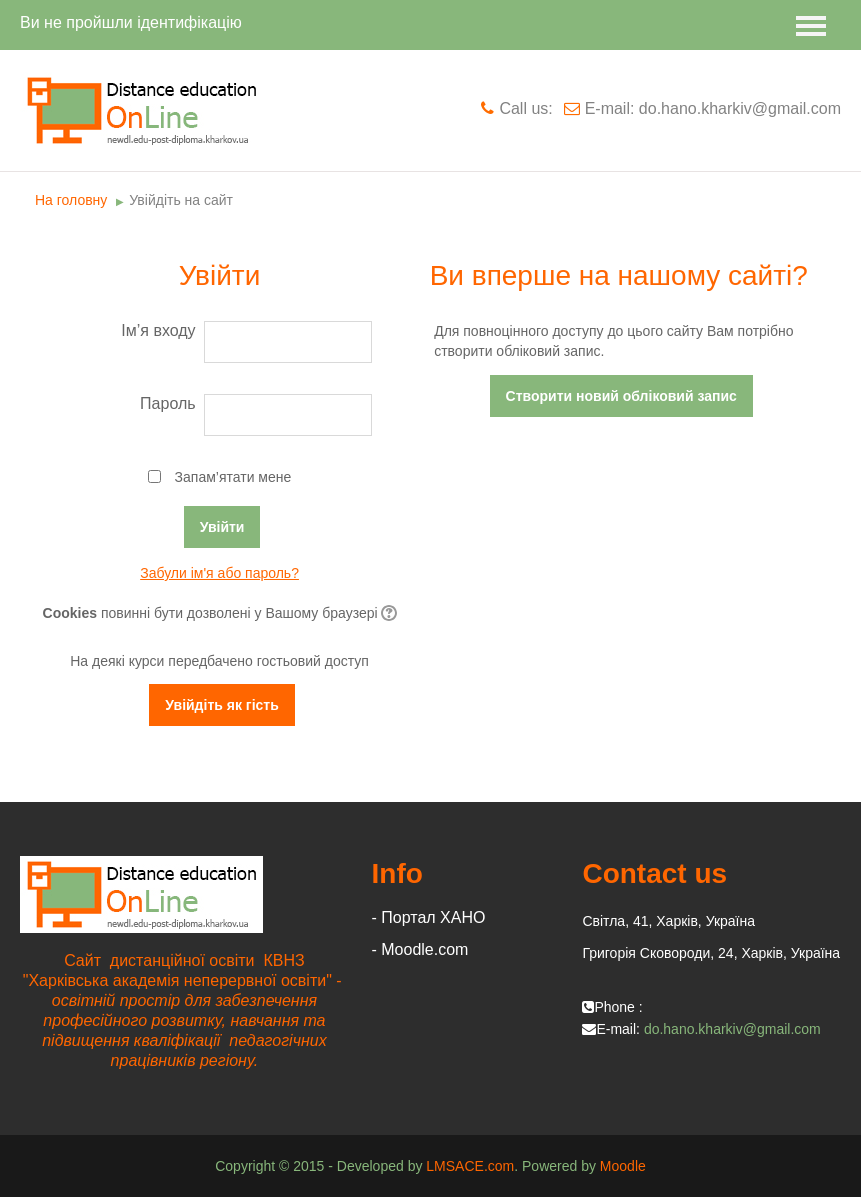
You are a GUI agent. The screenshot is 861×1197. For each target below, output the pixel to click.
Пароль (168, 403)
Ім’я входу (158, 330)
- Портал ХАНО (429, 917)
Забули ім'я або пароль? (219, 573)
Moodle (623, 1166)
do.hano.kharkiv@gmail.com (732, 1029)
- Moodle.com (420, 949)
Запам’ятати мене (233, 477)
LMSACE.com (470, 1166)
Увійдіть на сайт (181, 200)
